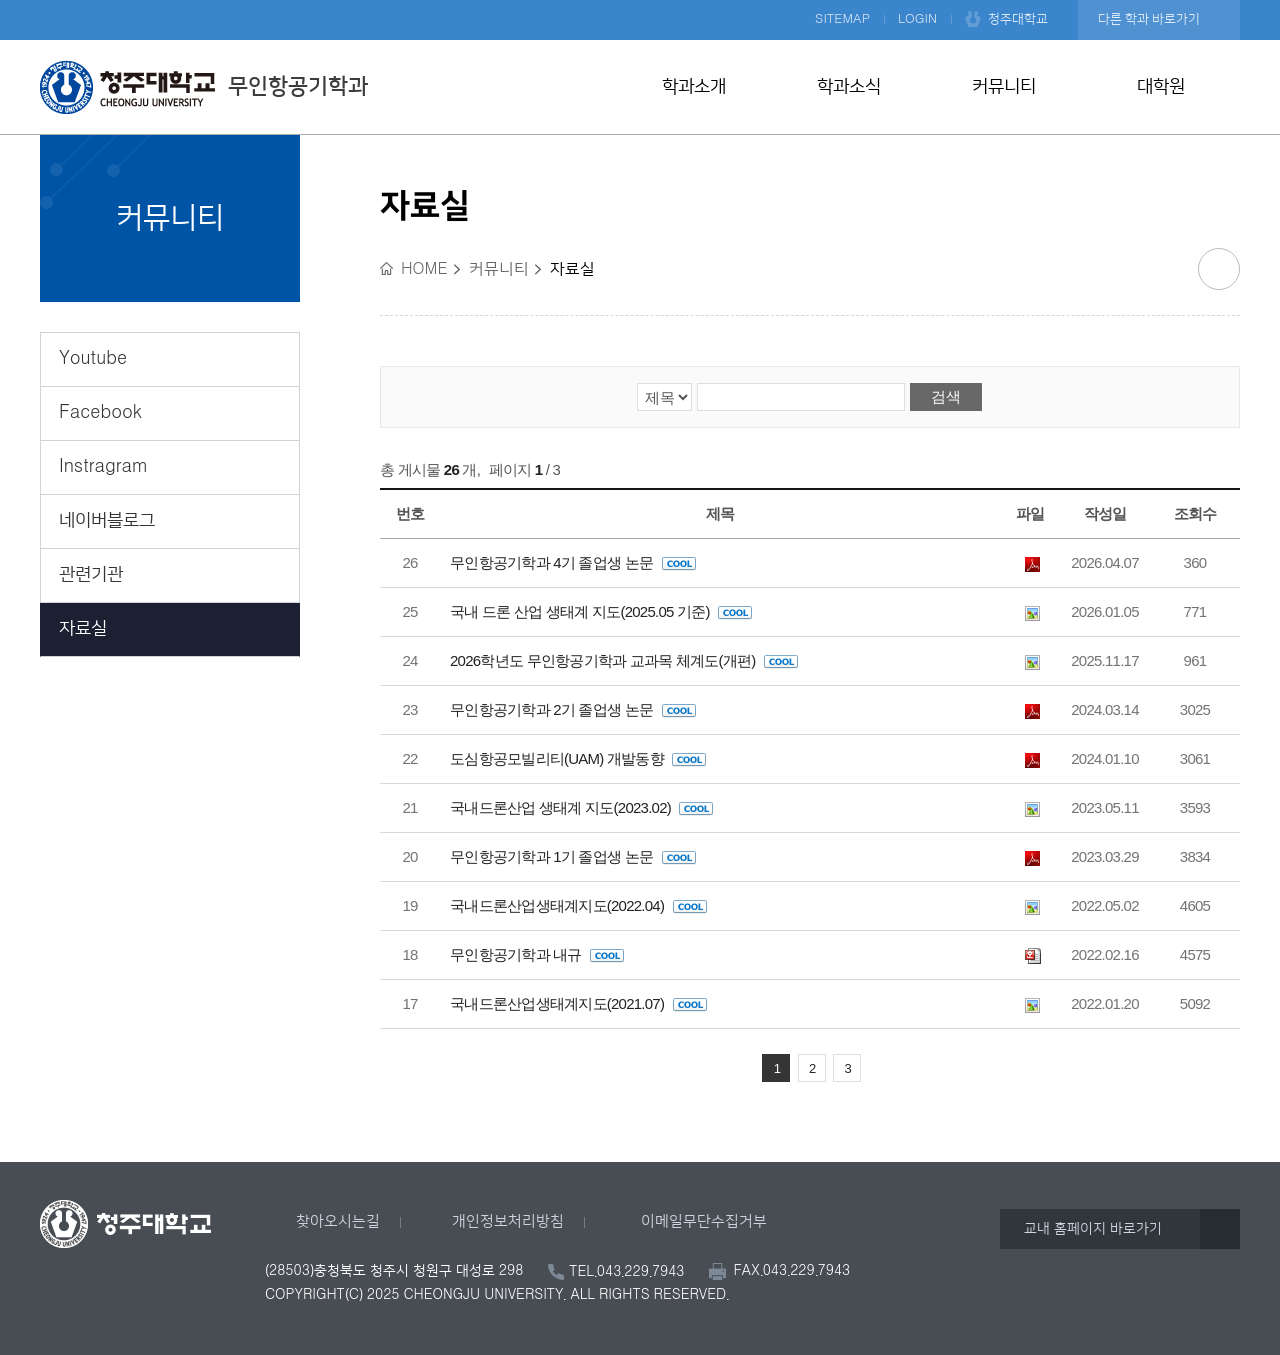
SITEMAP (842, 19)
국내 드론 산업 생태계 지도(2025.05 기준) (601, 611)
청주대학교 (1018, 19)
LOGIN (917, 19)
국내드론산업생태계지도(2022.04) (578, 905)
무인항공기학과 (204, 87)
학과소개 (694, 87)
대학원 (1161, 87)
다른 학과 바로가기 (1149, 19)
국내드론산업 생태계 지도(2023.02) (581, 807)
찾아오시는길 (338, 1221)
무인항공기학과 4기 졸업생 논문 (573, 562)
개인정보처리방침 (508, 1221)
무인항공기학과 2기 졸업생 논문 (573, 709)
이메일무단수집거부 (704, 1221)
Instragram (104, 467)
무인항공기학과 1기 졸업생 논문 (573, 856)
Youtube (93, 359)
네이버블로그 (107, 521)
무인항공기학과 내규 (537, 954)
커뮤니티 (1004, 87)
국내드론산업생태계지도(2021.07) (578, 1003)
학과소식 (849, 87)
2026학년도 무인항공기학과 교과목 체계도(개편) (624, 660)
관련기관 (91, 575)
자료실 (83, 629)
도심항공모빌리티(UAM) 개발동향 (578, 758)
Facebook (100, 413)
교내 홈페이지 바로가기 (1093, 1229)
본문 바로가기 (640, 1)
